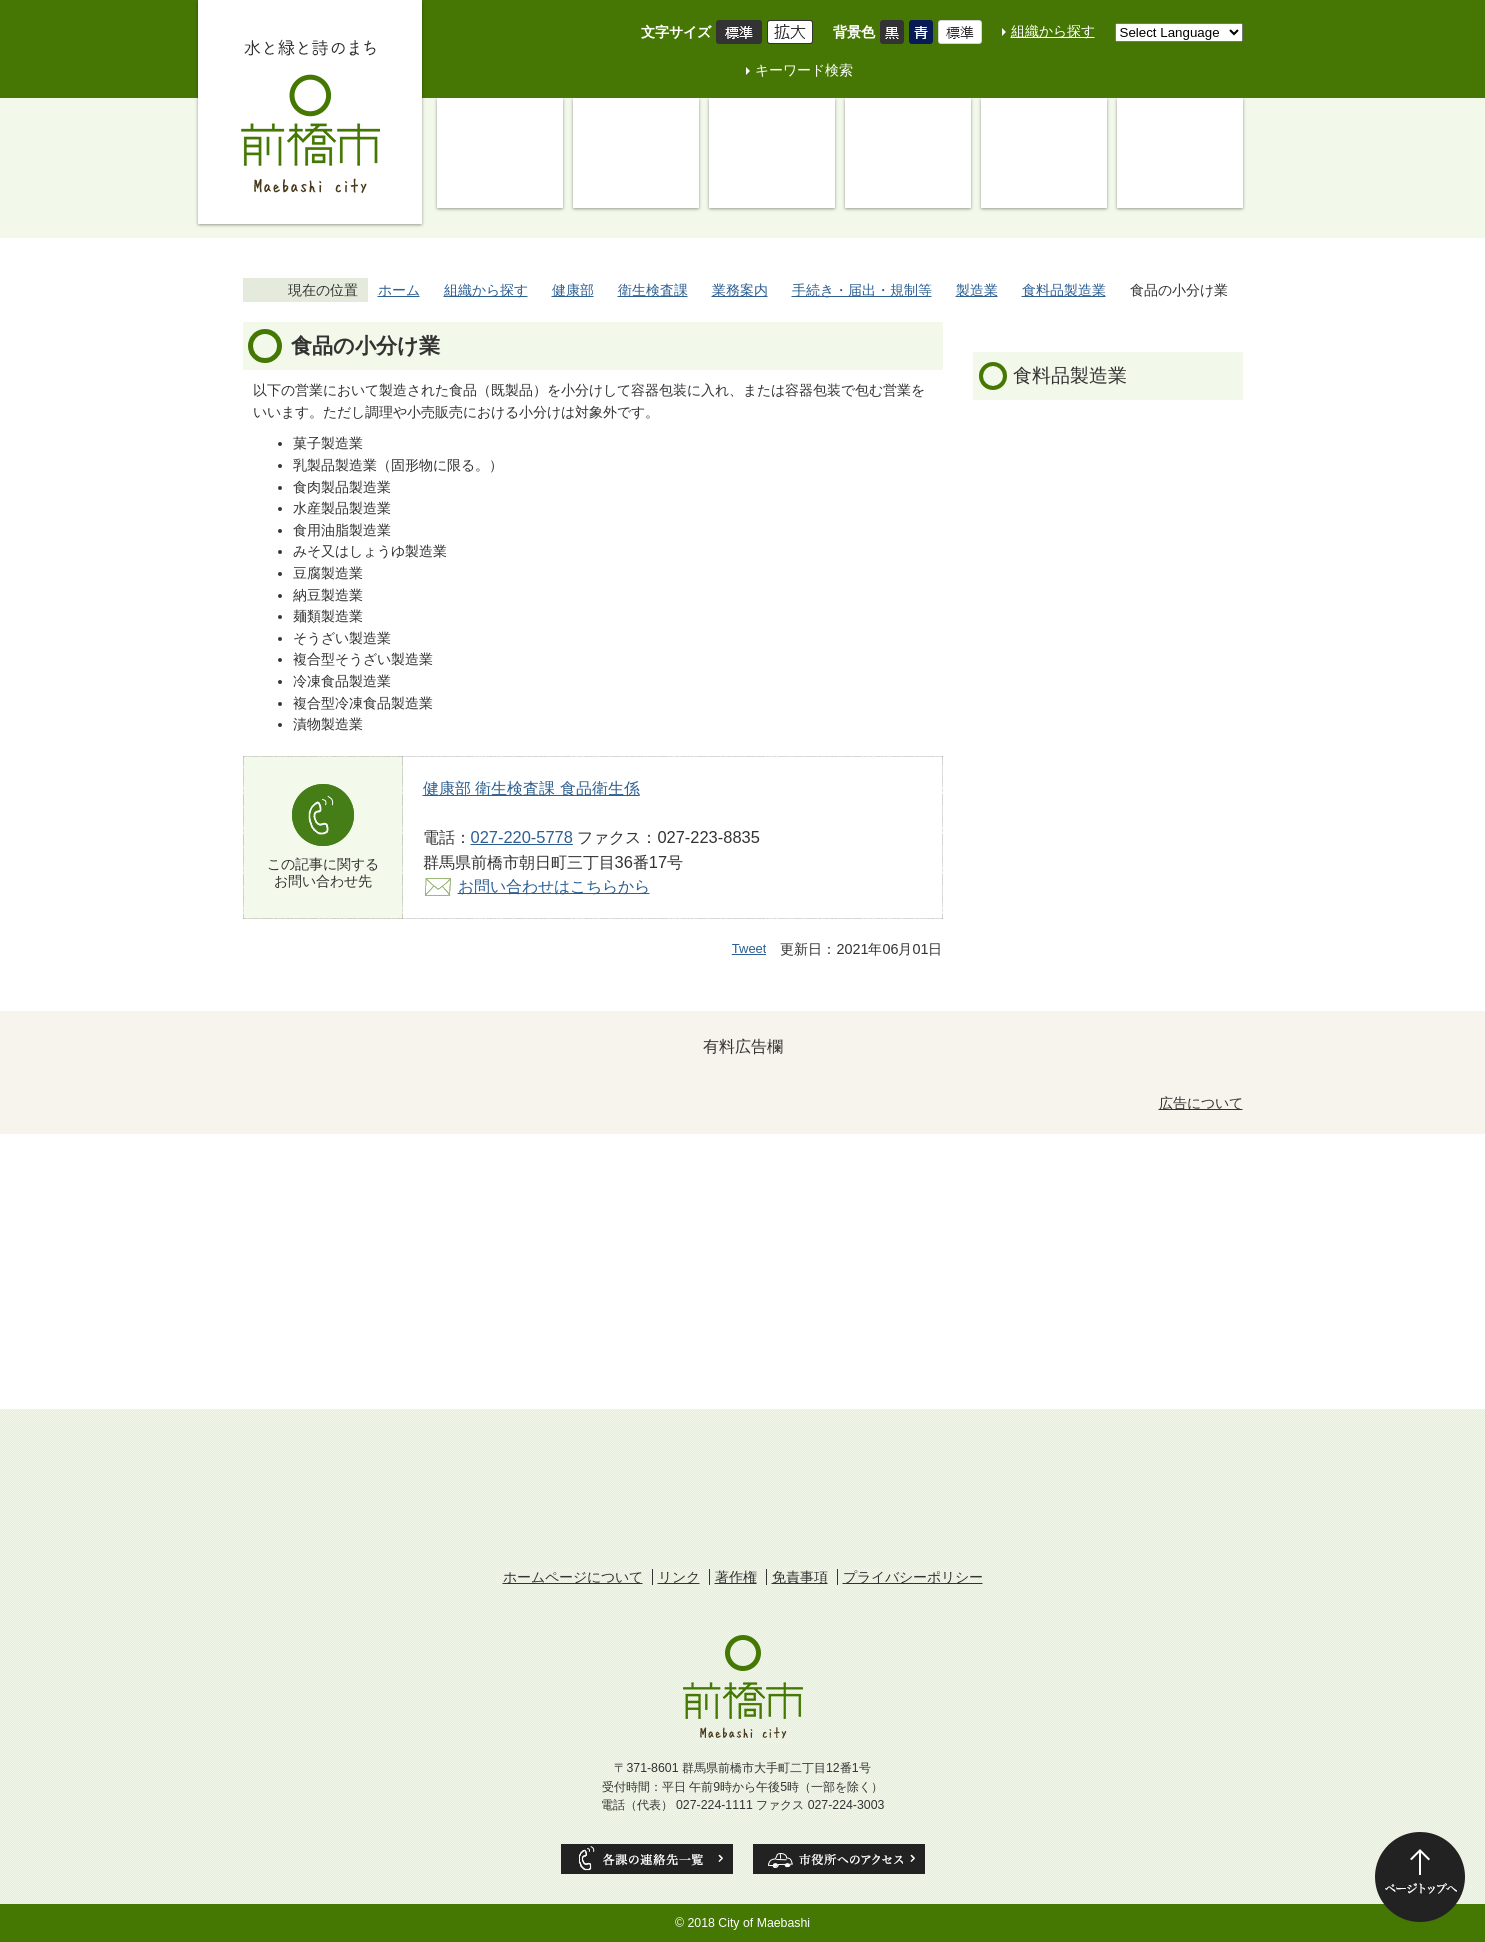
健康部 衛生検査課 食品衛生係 (531, 788)
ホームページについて (573, 1577)
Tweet (749, 948)
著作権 (736, 1577)
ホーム (399, 290)
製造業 (977, 290)
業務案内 (740, 290)
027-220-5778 (522, 837)
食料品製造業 (1064, 290)
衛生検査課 (653, 290)
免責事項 (800, 1577)
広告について (1201, 1103)
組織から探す (1053, 31)
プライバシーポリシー (913, 1577)
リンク (679, 1577)
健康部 (573, 290)
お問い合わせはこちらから (554, 886)
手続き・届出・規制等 (862, 290)
